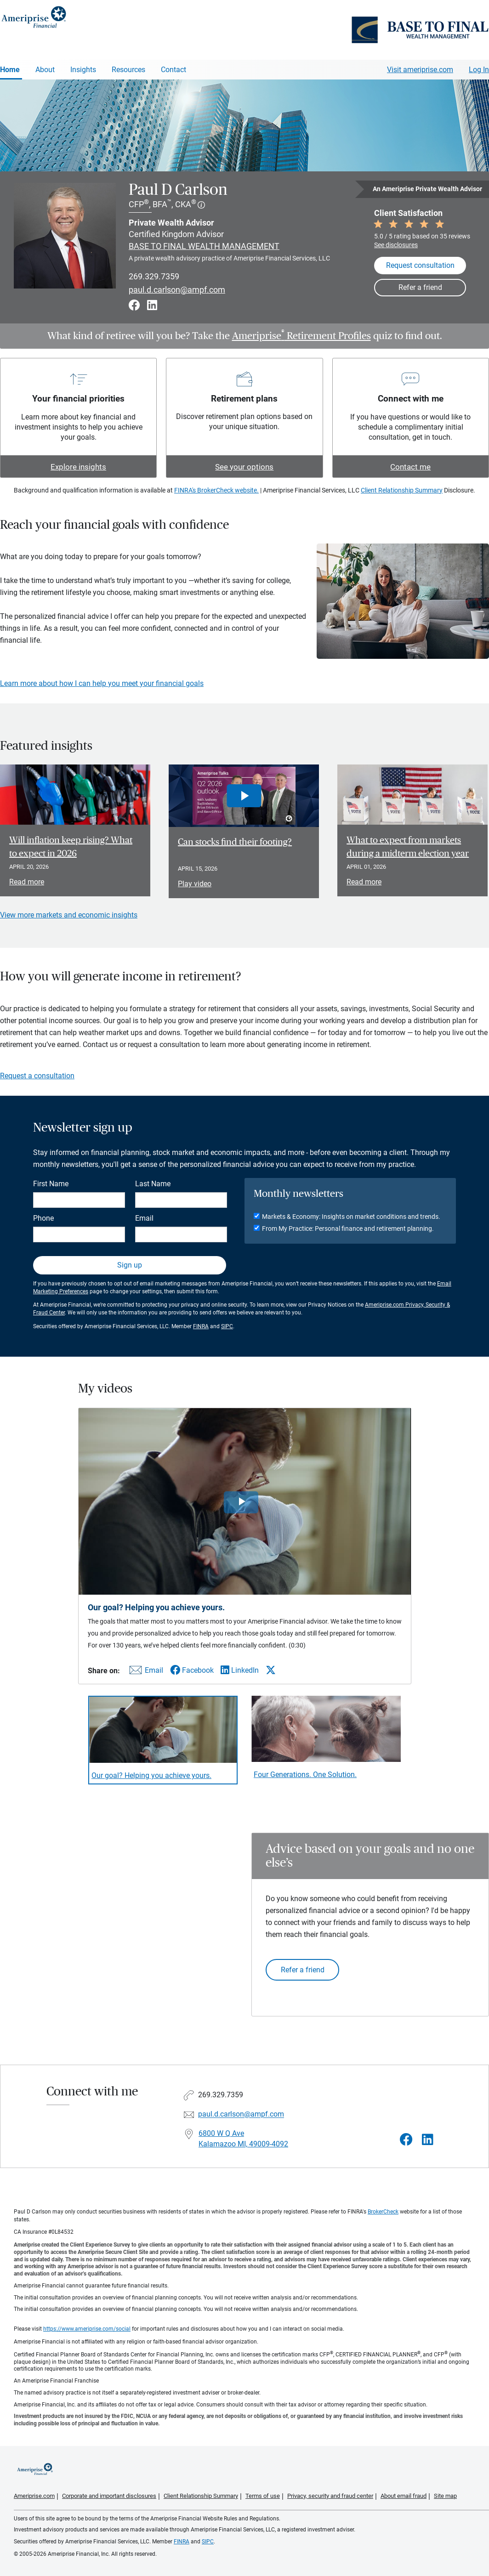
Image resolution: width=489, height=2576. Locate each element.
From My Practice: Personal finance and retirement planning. (348, 1228)
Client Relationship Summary (402, 490)
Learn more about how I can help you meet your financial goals (102, 683)
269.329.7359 (154, 276)
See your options (244, 466)
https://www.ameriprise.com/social (87, 2329)
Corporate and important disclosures (109, 2495)
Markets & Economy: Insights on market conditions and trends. (351, 1216)
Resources (128, 69)
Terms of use (262, 2495)
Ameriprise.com (34, 2495)
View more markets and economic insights (68, 915)
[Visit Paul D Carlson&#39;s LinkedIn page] (427, 2139)
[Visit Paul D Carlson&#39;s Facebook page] (406, 2139)
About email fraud (403, 2495)
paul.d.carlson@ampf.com (177, 289)
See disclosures (396, 245)
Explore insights (78, 466)
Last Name (153, 1183)
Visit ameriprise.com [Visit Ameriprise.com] (420, 69)
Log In (479, 69)
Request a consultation (37, 1075)
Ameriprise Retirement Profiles (301, 336)
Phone (43, 1218)
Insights (83, 69)
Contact (173, 69)
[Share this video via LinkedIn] (240, 1670)
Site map (445, 2495)
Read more (26, 882)
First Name (50, 1183)
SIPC (227, 1326)
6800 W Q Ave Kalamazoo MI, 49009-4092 (243, 2138)
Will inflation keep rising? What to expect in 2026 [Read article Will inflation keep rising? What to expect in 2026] (70, 847)
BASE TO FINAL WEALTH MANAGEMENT (204, 246)
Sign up (129, 1265)
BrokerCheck (383, 2211)
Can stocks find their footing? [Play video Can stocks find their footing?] (235, 842)
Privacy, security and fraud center (330, 2495)
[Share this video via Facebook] (192, 1670)
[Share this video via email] (144, 1672)
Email (144, 1218)
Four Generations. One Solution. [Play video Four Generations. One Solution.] (305, 1774)
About (45, 69)
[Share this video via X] (271, 1670)
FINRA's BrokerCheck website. (216, 490)
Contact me (410, 466)
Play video (194, 883)
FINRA (201, 1326)
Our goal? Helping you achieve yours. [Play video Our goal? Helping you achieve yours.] (151, 1775)
